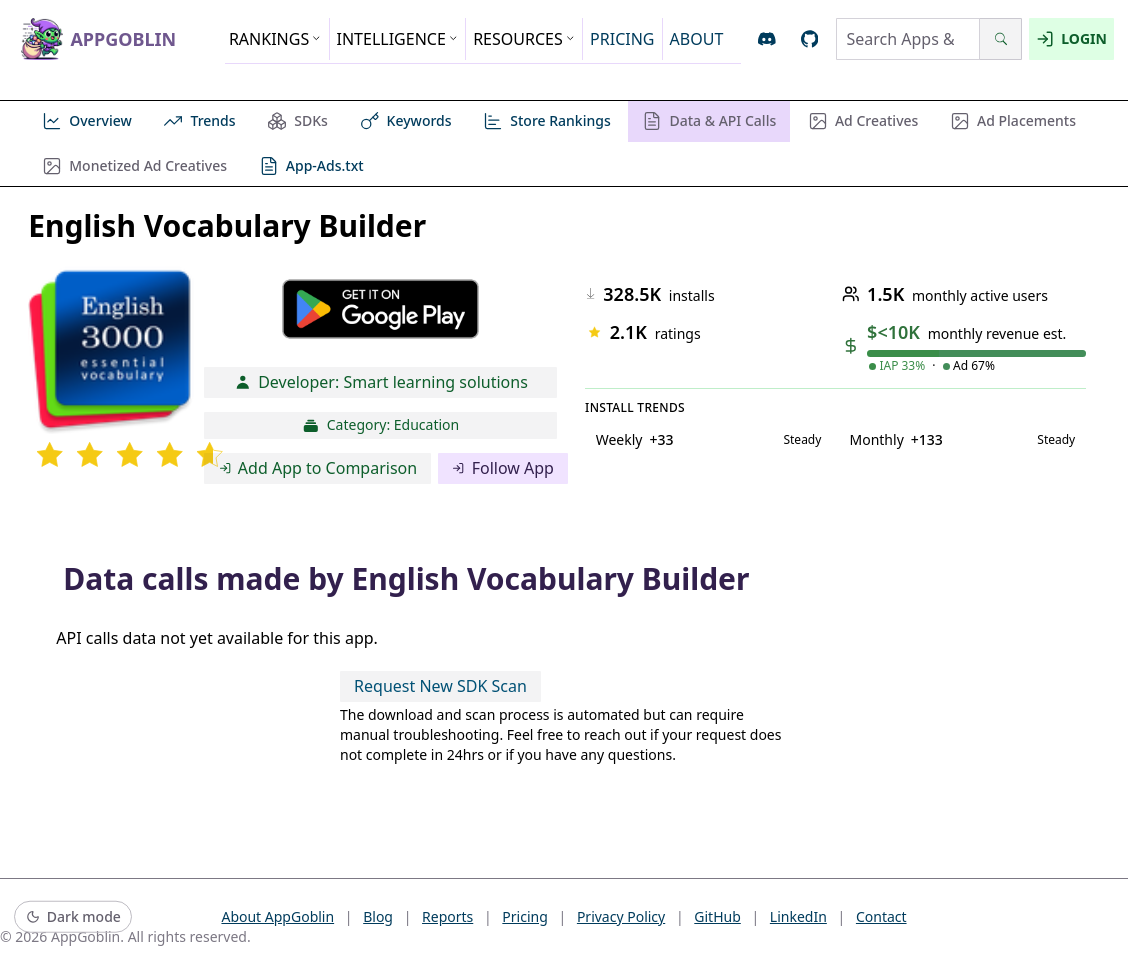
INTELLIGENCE (398, 39)
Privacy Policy (621, 916)
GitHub (717, 916)
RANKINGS (275, 39)
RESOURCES (524, 39)
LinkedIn (798, 916)
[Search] (1000, 39)
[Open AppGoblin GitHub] (809, 39)
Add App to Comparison (318, 468)
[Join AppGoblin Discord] (767, 39)
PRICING (622, 39)
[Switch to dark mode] (73, 917)
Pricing (524, 916)
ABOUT (697, 39)
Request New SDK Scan (440, 686)
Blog (378, 916)
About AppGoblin (277, 916)
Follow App (503, 468)
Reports (447, 916)
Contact (881, 916)
